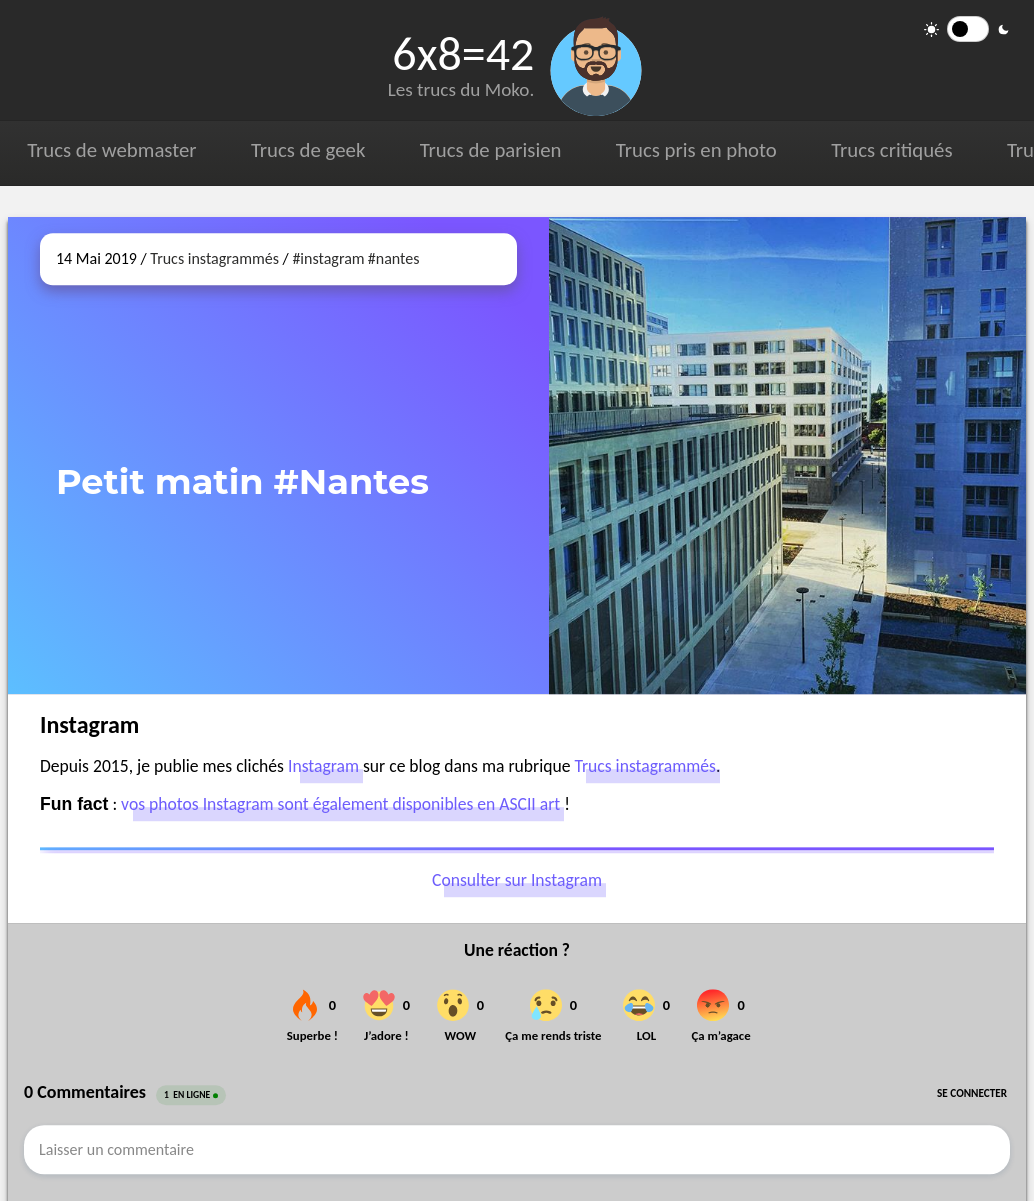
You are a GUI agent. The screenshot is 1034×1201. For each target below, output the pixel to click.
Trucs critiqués (891, 150)
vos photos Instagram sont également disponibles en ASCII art (340, 804)
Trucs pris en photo (696, 150)
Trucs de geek (308, 150)
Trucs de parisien (491, 150)
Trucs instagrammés (214, 258)
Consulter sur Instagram (517, 881)
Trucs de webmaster (111, 150)
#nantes (394, 258)
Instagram (323, 766)
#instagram (328, 258)
